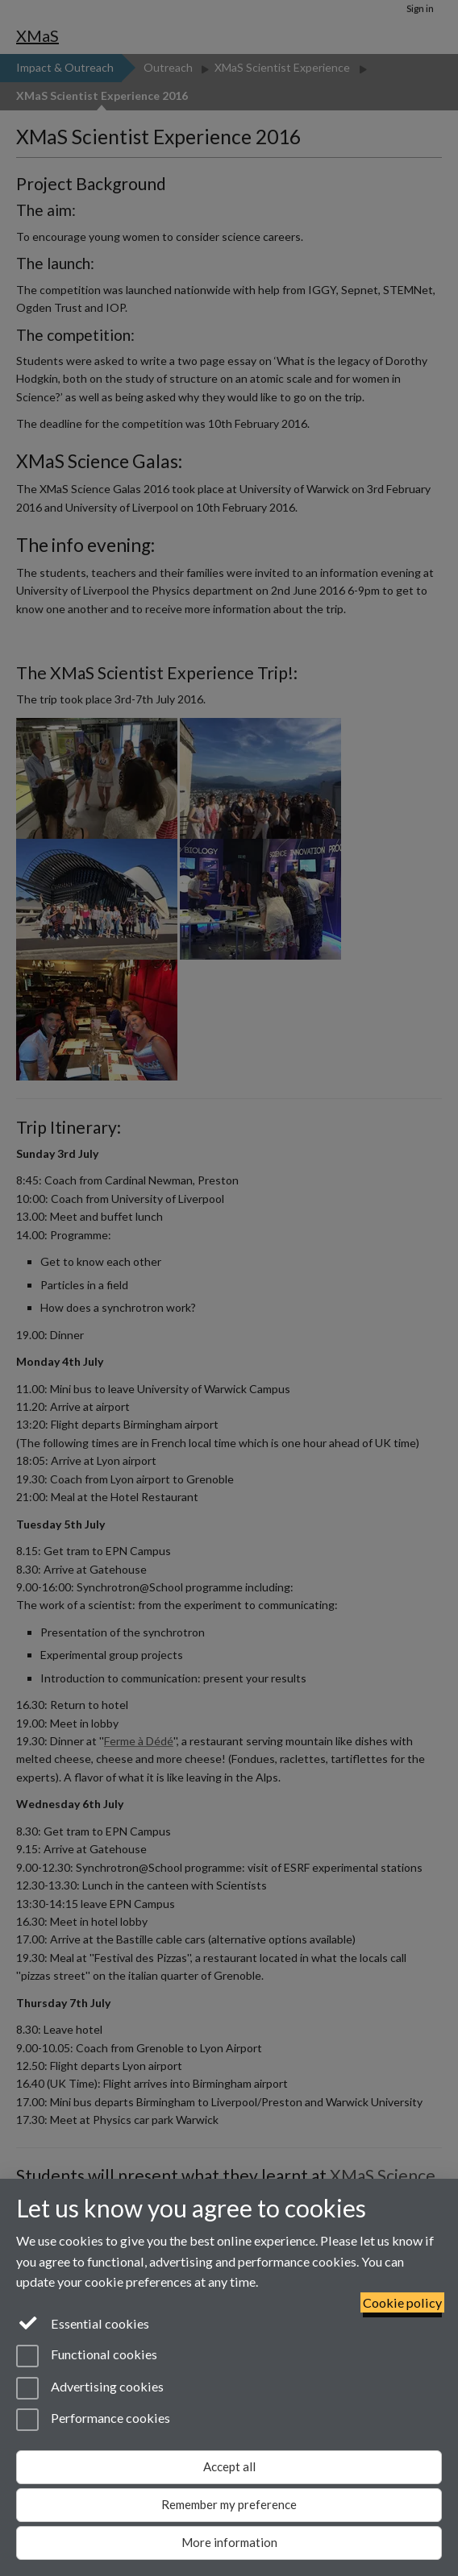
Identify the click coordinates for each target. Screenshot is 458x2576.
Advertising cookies (90, 2388)
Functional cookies (86, 2356)
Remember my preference (229, 2504)
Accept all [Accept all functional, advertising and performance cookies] (229, 2466)
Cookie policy (402, 2302)
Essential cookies (82, 2322)
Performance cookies (93, 2420)
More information (229, 2542)
